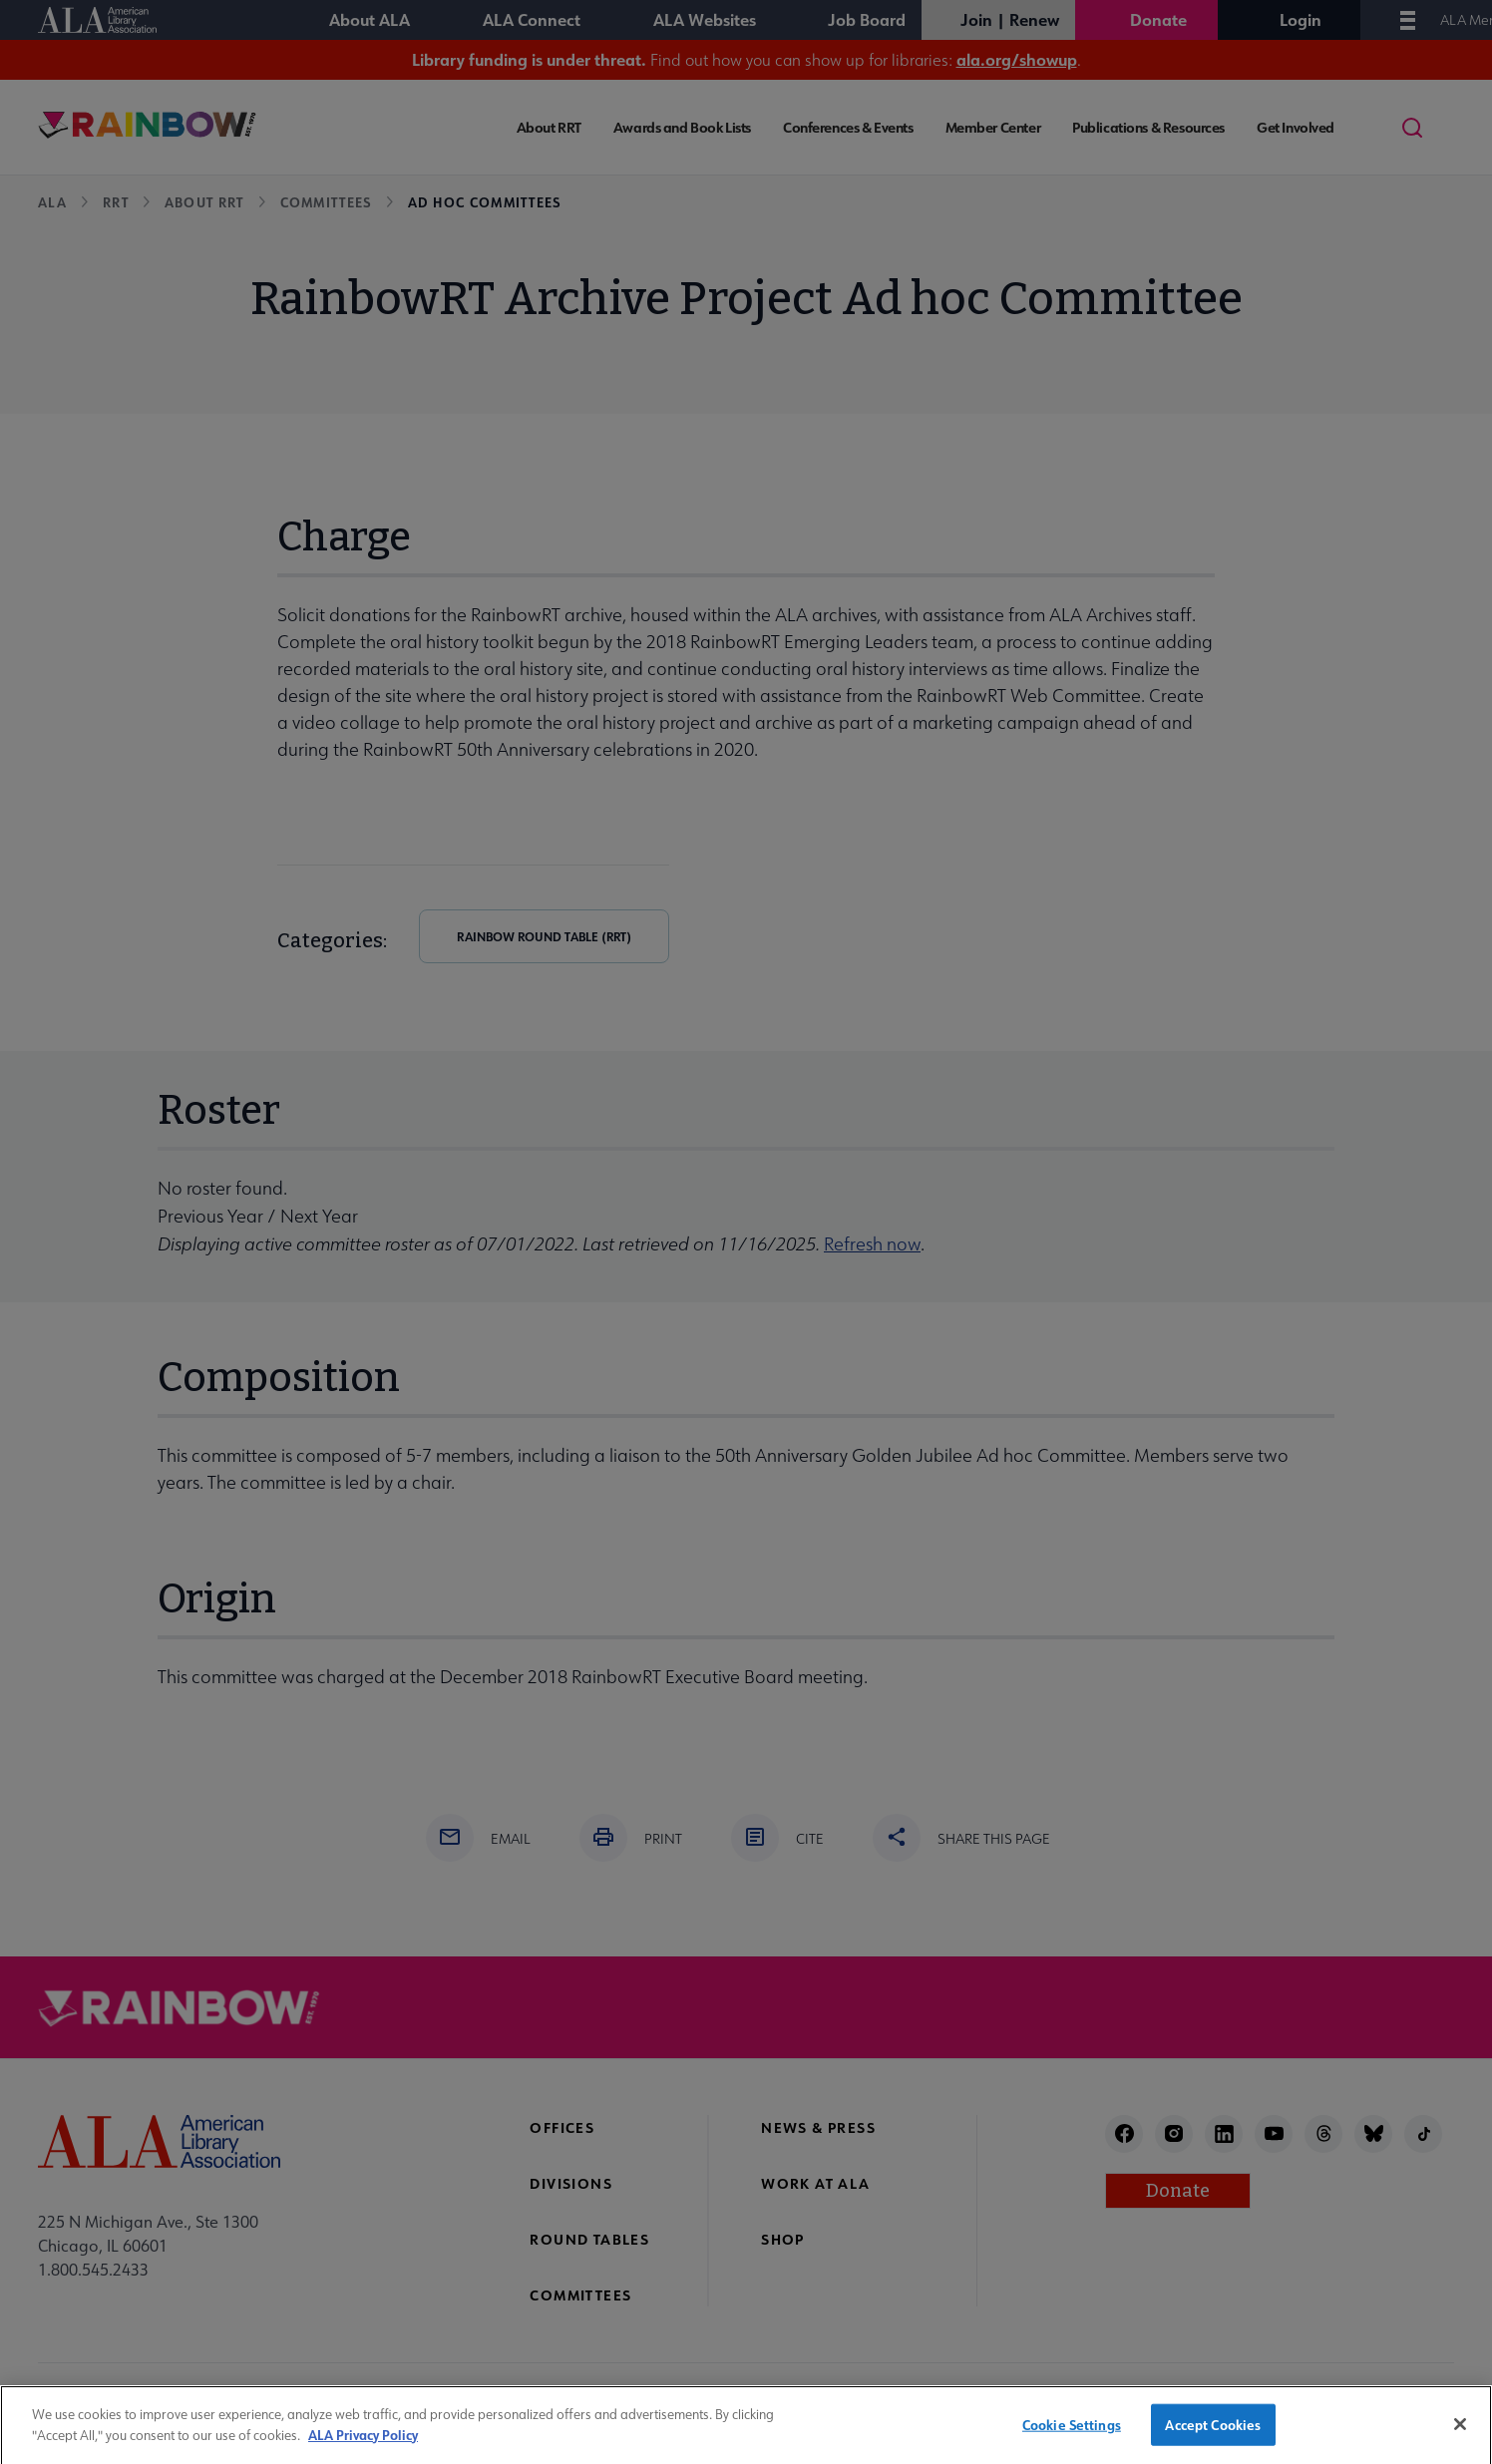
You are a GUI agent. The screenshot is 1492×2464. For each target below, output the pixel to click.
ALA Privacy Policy (363, 2442)
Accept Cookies (1213, 2433)
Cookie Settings (1071, 2433)
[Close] (1460, 2433)
